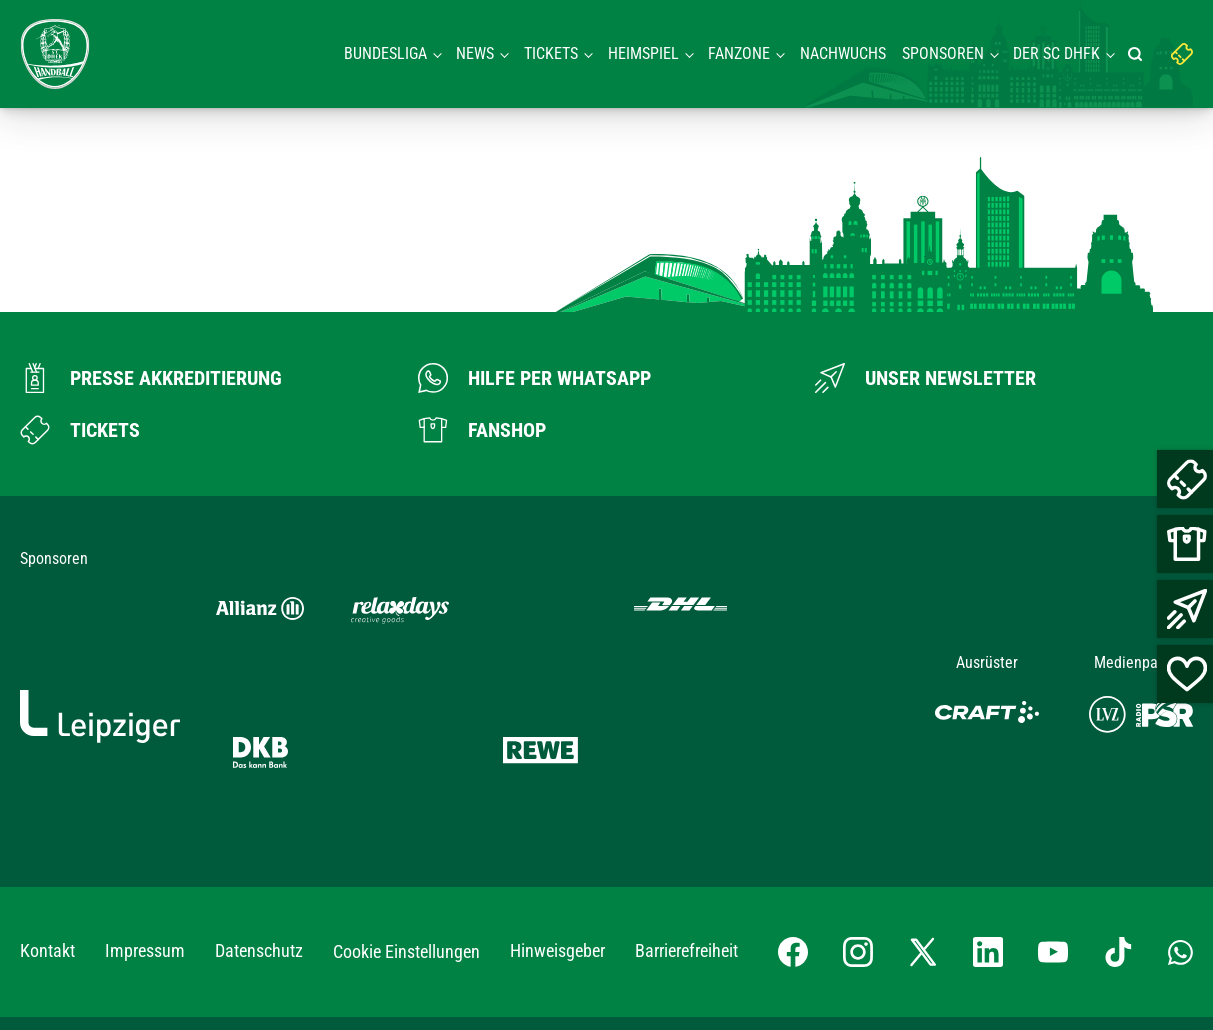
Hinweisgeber (557, 788)
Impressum (145, 788)
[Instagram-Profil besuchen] (858, 790)
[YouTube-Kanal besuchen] (1053, 790)
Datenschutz (259, 788)
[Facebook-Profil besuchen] (793, 790)
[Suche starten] (1138, 54)
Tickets (551, 53)
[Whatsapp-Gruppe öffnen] (1180, 789)
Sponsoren (943, 53)
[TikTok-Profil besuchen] (1118, 790)
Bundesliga (385, 53)
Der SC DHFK (1056, 53)
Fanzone (739, 53)
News (475, 53)
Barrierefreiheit (686, 788)
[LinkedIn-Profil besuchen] (988, 790)
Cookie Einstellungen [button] (406, 789)
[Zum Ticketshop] (80, 430)
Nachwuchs (843, 53)
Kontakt (47, 788)
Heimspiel (643, 53)
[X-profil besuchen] (923, 790)
